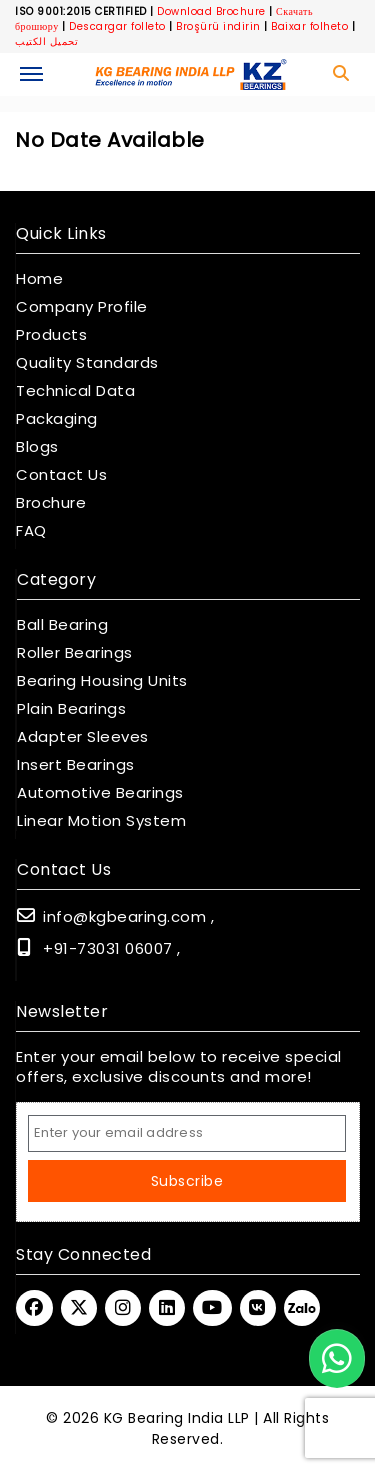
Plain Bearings (71, 709)
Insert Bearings (76, 765)
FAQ (31, 531)
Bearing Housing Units (102, 681)
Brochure (51, 503)
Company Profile (82, 307)
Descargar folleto (117, 26)
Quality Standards (87, 363)
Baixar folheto (309, 26)
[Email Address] (187, 1133)
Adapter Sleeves (83, 737)
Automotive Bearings (100, 793)
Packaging (57, 419)
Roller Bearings (75, 653)
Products (51, 335)
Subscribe (187, 1181)
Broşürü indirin (218, 26)
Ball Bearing (62, 625)
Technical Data (75, 391)
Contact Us (61, 475)
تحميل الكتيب (46, 41)
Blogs (37, 447)
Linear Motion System (101, 821)
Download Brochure (211, 11)
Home (39, 279)
